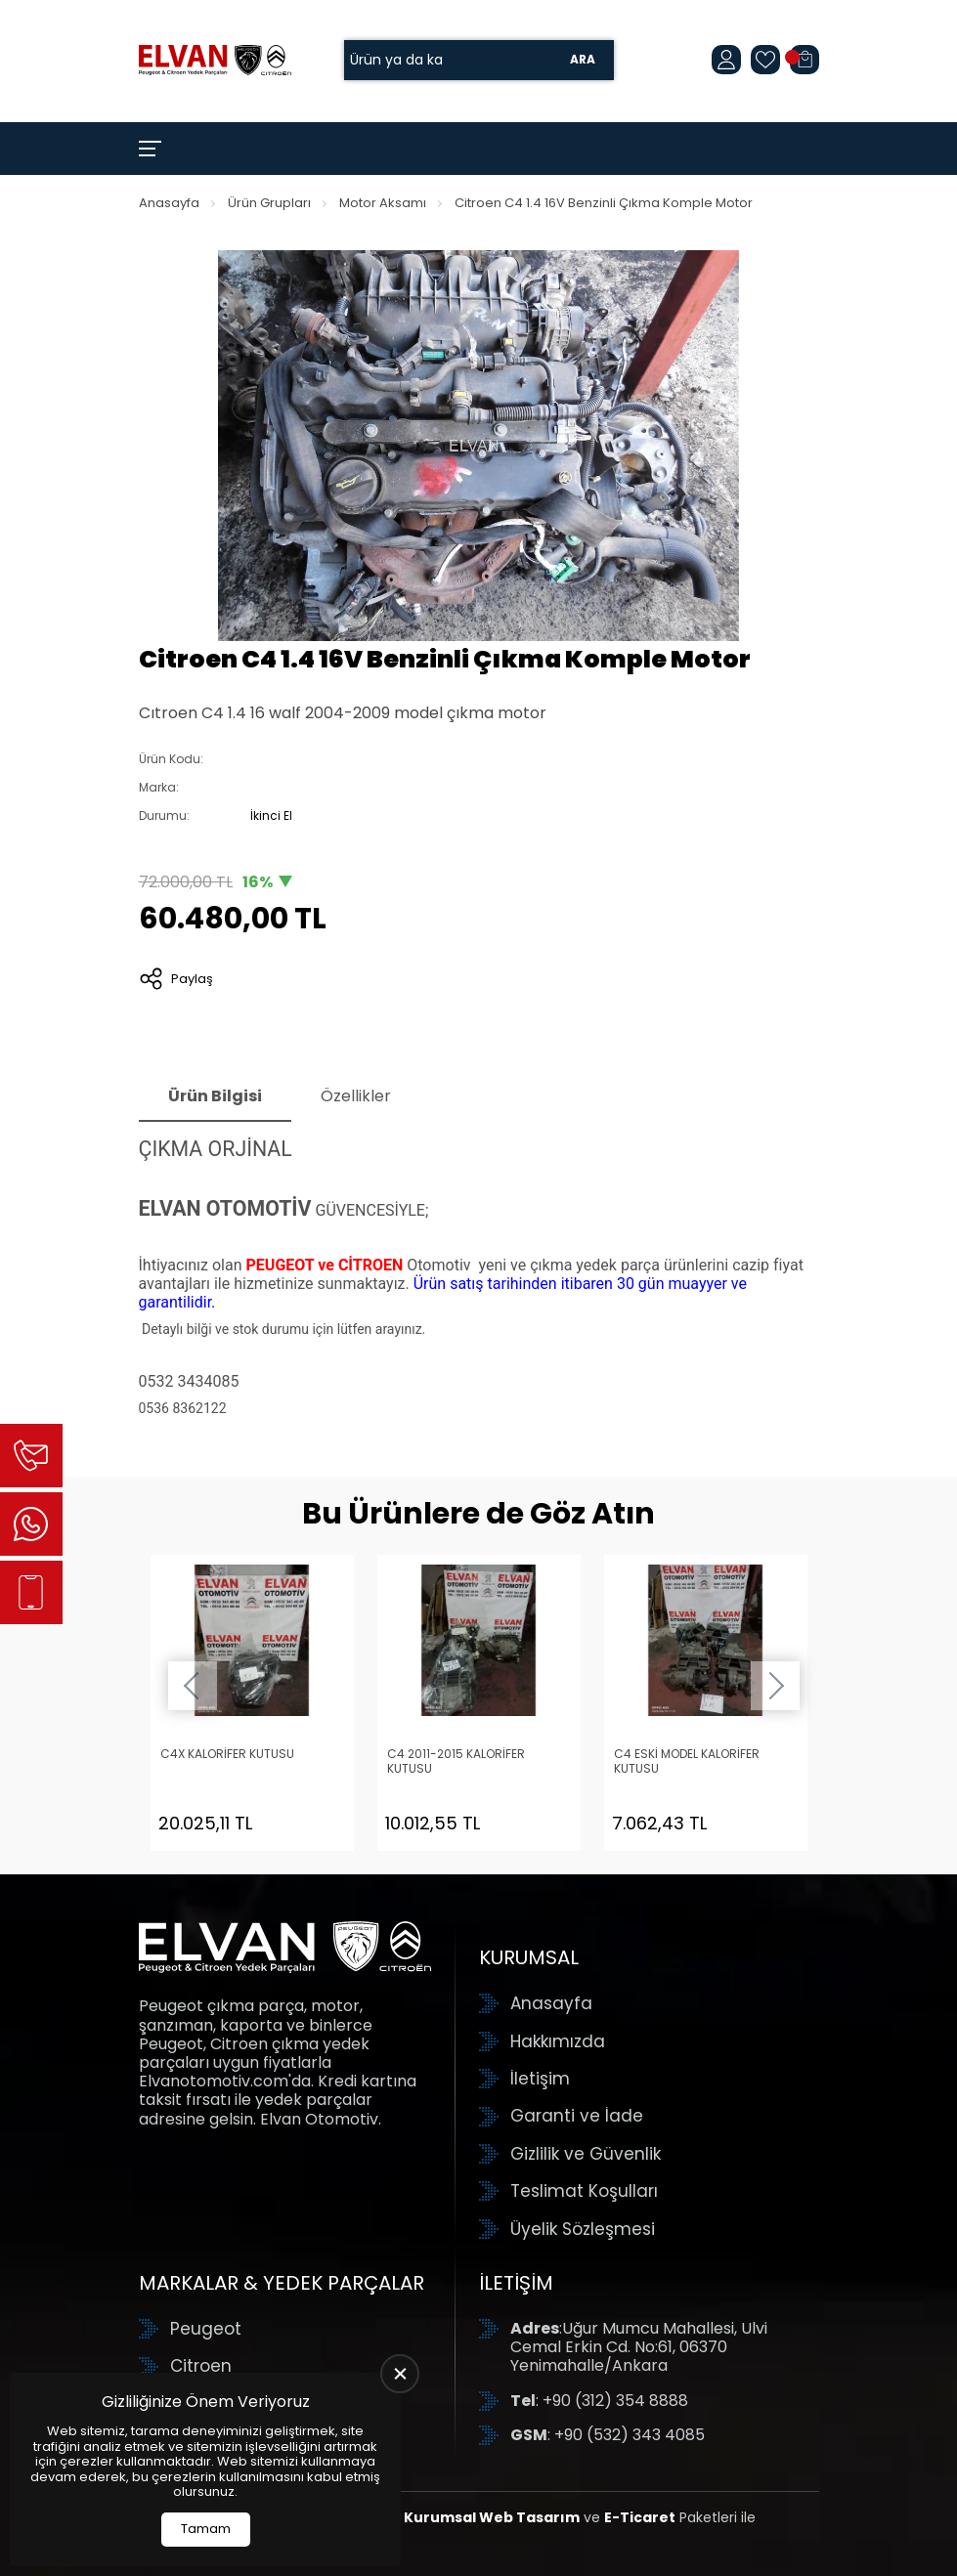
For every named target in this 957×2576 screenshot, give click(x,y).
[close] (399, 2373)
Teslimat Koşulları (584, 2191)
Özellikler (356, 1096)
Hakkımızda (557, 2041)
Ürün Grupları (269, 202)
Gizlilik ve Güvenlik (585, 2154)
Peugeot (205, 2329)
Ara (582, 60)
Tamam (206, 2528)
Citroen (201, 2366)
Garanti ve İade (576, 2115)
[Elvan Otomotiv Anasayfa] (215, 59)
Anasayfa (169, 202)
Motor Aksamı (382, 202)
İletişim (540, 2078)
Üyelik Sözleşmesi (582, 2229)
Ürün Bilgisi (215, 1096)
